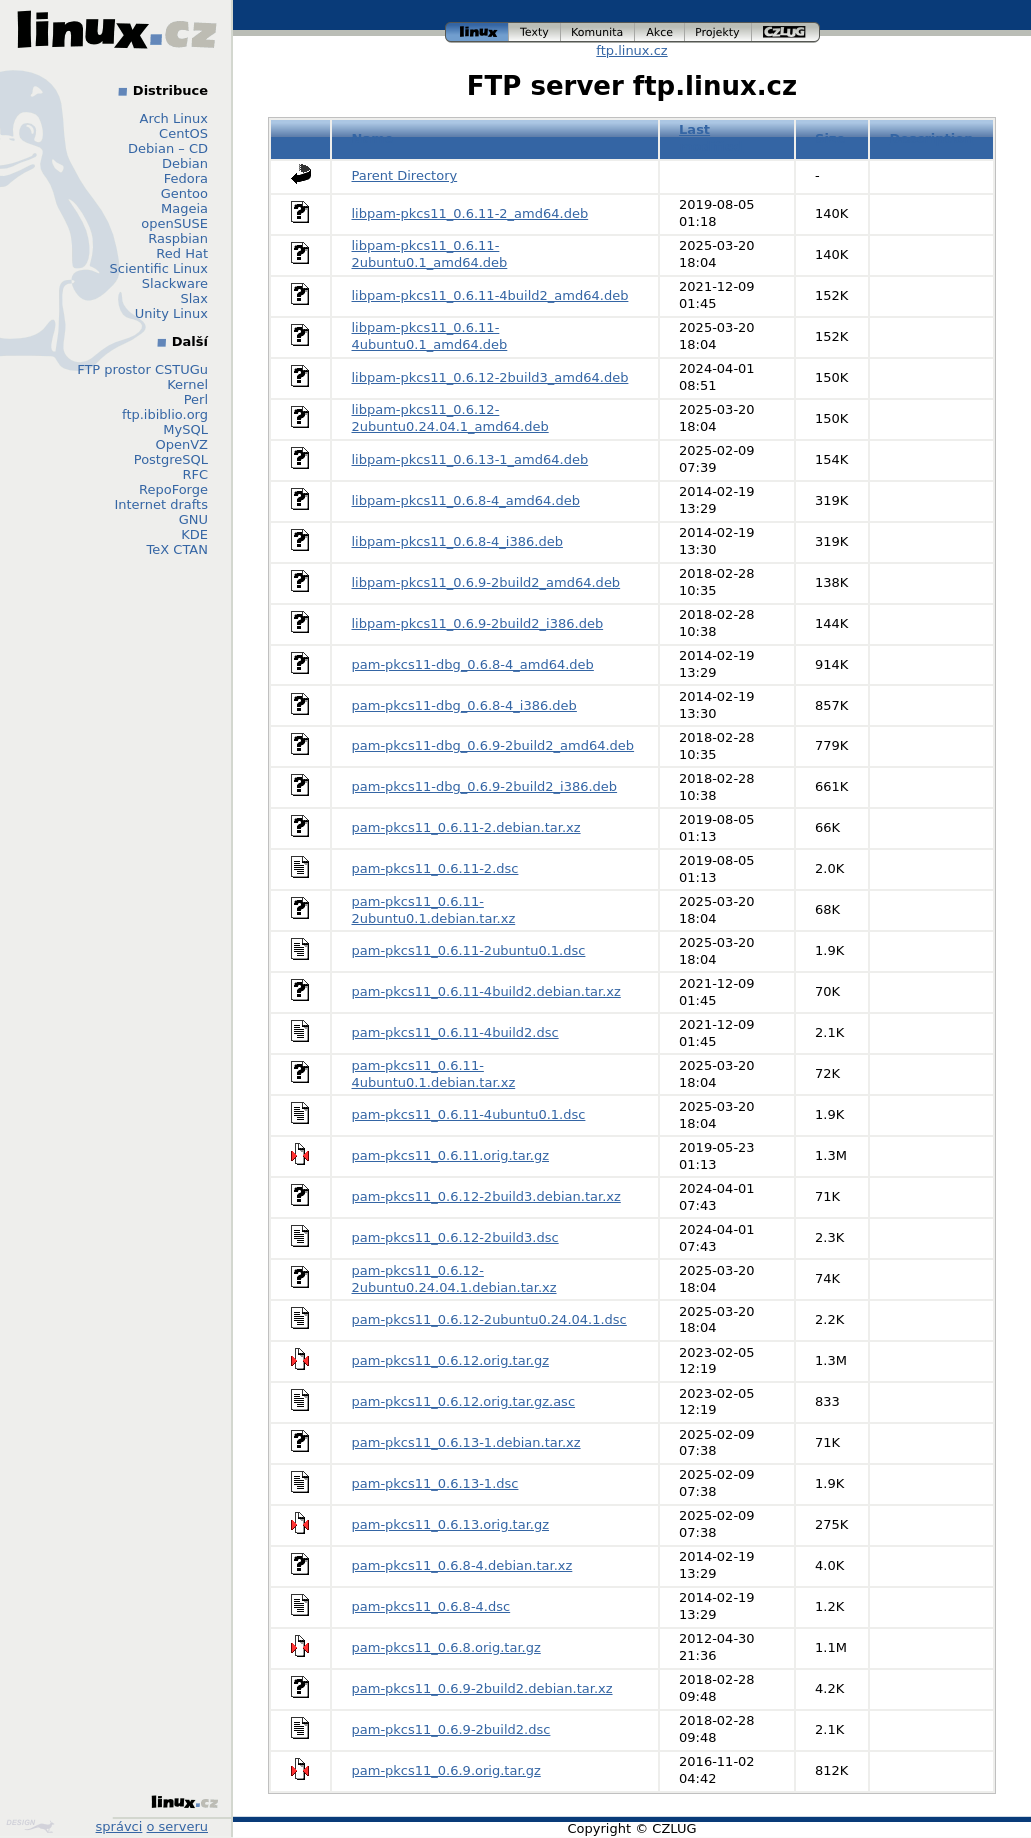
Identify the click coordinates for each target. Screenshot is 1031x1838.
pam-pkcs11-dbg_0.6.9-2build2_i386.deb (485, 786)
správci (119, 1826)
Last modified (711, 138)
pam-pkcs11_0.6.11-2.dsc (435, 868)
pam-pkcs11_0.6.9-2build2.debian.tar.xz (482, 1688)
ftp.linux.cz (631, 50)
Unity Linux (171, 313)
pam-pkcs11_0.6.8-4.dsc (431, 1606)
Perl (196, 399)
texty (535, 32)
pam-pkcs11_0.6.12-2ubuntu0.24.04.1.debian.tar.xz (454, 1279)
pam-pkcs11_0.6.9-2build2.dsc (451, 1729)
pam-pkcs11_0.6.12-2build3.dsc (455, 1237)
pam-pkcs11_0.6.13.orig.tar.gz (451, 1524)
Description (931, 138)
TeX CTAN (177, 549)
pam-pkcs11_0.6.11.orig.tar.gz (451, 1155)
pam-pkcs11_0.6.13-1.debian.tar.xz (466, 1442)
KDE (194, 534)
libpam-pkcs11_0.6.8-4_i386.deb (457, 541)
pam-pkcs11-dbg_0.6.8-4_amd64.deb (473, 664)
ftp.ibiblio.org (165, 414)
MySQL (185, 429)
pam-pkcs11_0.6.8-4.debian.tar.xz (462, 1565)
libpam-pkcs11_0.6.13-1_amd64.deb (470, 459)
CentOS (183, 133)
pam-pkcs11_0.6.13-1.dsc (435, 1483)
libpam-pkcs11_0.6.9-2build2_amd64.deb (486, 582)
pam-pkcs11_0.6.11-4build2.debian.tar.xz (486, 991)
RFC (195, 474)
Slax (194, 298)
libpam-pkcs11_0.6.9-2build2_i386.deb (478, 623)
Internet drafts (161, 504)
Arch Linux (174, 118)
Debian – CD (168, 148)
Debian (185, 163)
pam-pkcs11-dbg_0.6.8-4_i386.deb (464, 705)
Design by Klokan (30, 1826)
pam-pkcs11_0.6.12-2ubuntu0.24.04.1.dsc (489, 1319)
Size (830, 138)
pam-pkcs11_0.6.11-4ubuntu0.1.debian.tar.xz (434, 1074)
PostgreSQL (171, 459)
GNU (193, 519)
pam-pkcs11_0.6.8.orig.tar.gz (446, 1647)
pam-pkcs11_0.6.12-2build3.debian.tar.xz (486, 1196)
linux (477, 32)
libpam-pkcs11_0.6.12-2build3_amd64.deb (490, 377)
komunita (598, 32)
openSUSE (174, 223)
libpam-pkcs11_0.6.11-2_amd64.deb (470, 213)
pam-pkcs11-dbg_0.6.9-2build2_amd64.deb (493, 745)
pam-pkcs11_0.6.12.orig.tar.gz (451, 1360)
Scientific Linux (159, 268)
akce (660, 32)
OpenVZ (181, 444)
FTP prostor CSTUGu (142, 369)
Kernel (187, 384)
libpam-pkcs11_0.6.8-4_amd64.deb (466, 500)
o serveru (177, 1826)
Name (373, 138)
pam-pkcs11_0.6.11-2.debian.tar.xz (466, 827)
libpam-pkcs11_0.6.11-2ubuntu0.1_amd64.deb (430, 254)
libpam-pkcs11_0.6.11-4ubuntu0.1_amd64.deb (430, 336)
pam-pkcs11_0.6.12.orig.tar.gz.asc (464, 1401)
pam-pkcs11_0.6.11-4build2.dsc (455, 1032)
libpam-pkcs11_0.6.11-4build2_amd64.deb (490, 295)
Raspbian (178, 238)
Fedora (186, 178)
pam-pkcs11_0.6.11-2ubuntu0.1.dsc (469, 950)
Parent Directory (405, 175)
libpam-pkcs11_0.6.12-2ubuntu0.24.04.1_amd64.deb (450, 418)
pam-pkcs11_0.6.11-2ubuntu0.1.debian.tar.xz (434, 910)
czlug (786, 32)
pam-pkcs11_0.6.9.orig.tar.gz (446, 1770)
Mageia (184, 208)
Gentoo (184, 193)
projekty (718, 32)
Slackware (175, 283)
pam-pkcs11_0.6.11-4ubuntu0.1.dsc (469, 1114)
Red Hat (182, 253)
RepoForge (173, 489)
